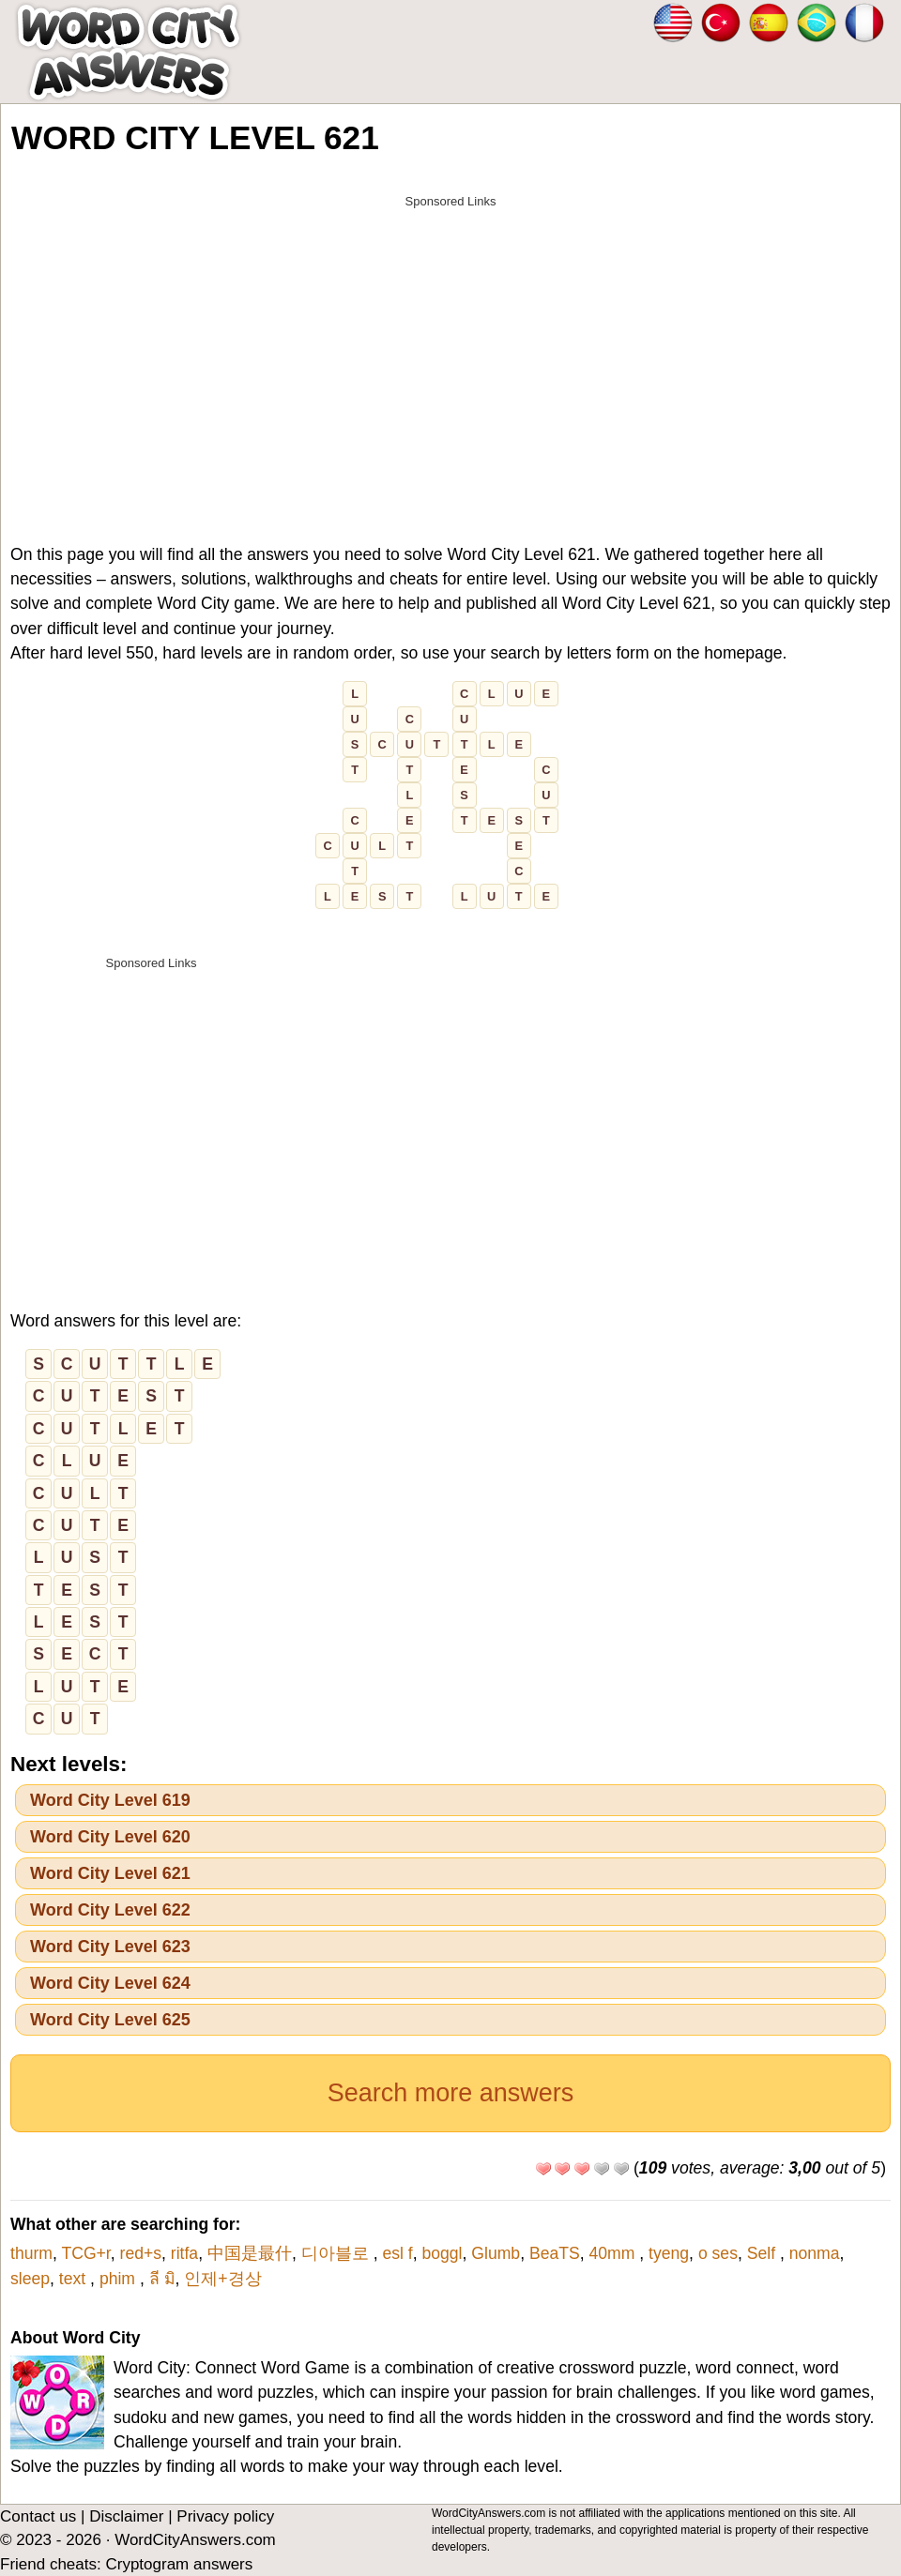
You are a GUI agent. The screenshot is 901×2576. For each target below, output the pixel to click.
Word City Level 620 (110, 1836)
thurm (31, 2253)
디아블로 (337, 2253)
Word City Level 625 (110, 2019)
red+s (141, 2253)
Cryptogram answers (178, 2564)
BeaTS (554, 2253)
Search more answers (451, 2093)
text (74, 2278)
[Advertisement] (450, 349)
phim (119, 2278)
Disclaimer (126, 2516)
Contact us (38, 2516)
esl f (397, 2253)
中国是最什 (249, 2253)
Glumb (495, 2253)
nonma (814, 2253)
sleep (30, 2278)
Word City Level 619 (110, 1800)
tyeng (669, 2253)
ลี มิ (162, 2278)
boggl (441, 2253)
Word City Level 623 (110, 1946)
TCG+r (85, 2253)
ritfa (184, 2253)
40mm (614, 2253)
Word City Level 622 (110, 1910)
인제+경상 (222, 2278)
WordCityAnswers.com (195, 2540)
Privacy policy (225, 2516)
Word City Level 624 (110, 1983)
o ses (718, 2253)
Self (763, 2253)
